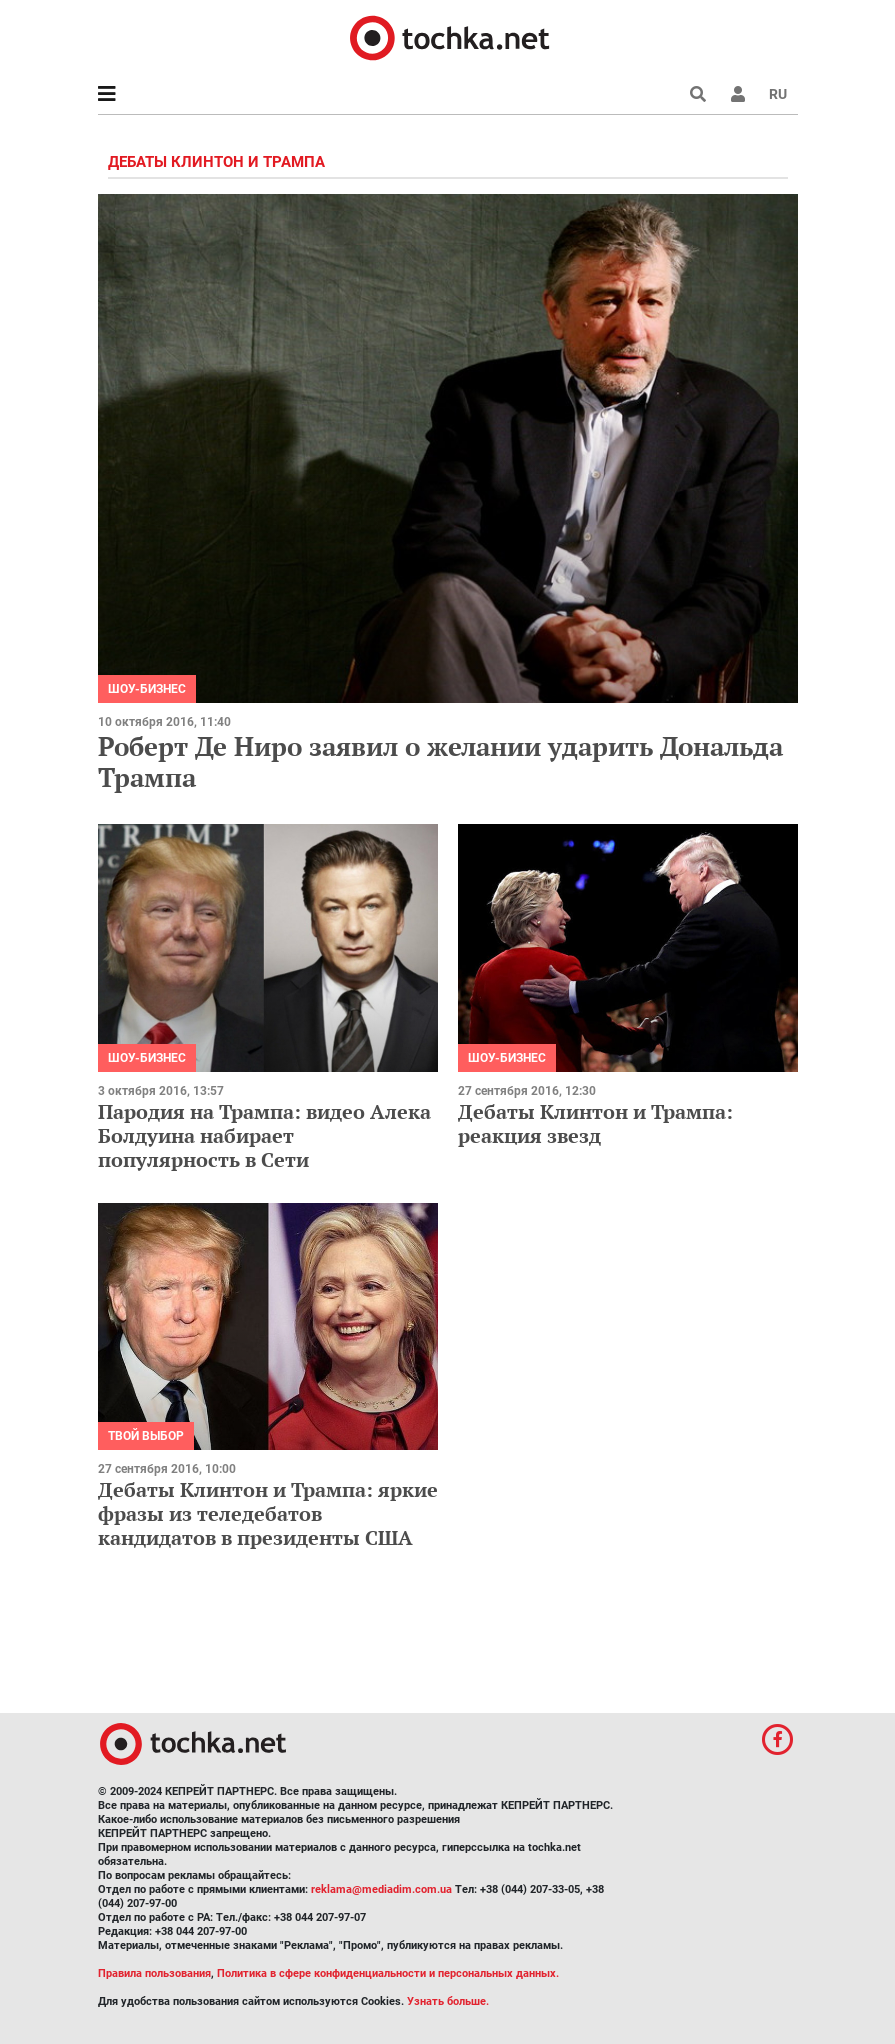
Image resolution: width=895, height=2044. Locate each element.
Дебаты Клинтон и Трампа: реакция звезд (595, 1123)
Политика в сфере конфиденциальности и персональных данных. (388, 1973)
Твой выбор (146, 1436)
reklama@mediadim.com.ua (381, 1889)
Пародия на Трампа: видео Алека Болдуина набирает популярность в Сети (264, 1135)
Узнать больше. (448, 2001)
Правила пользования (154, 1973)
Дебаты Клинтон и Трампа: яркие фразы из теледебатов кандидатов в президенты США (268, 1513)
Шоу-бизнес (147, 689)
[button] (738, 94)
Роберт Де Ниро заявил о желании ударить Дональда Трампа (440, 761)
